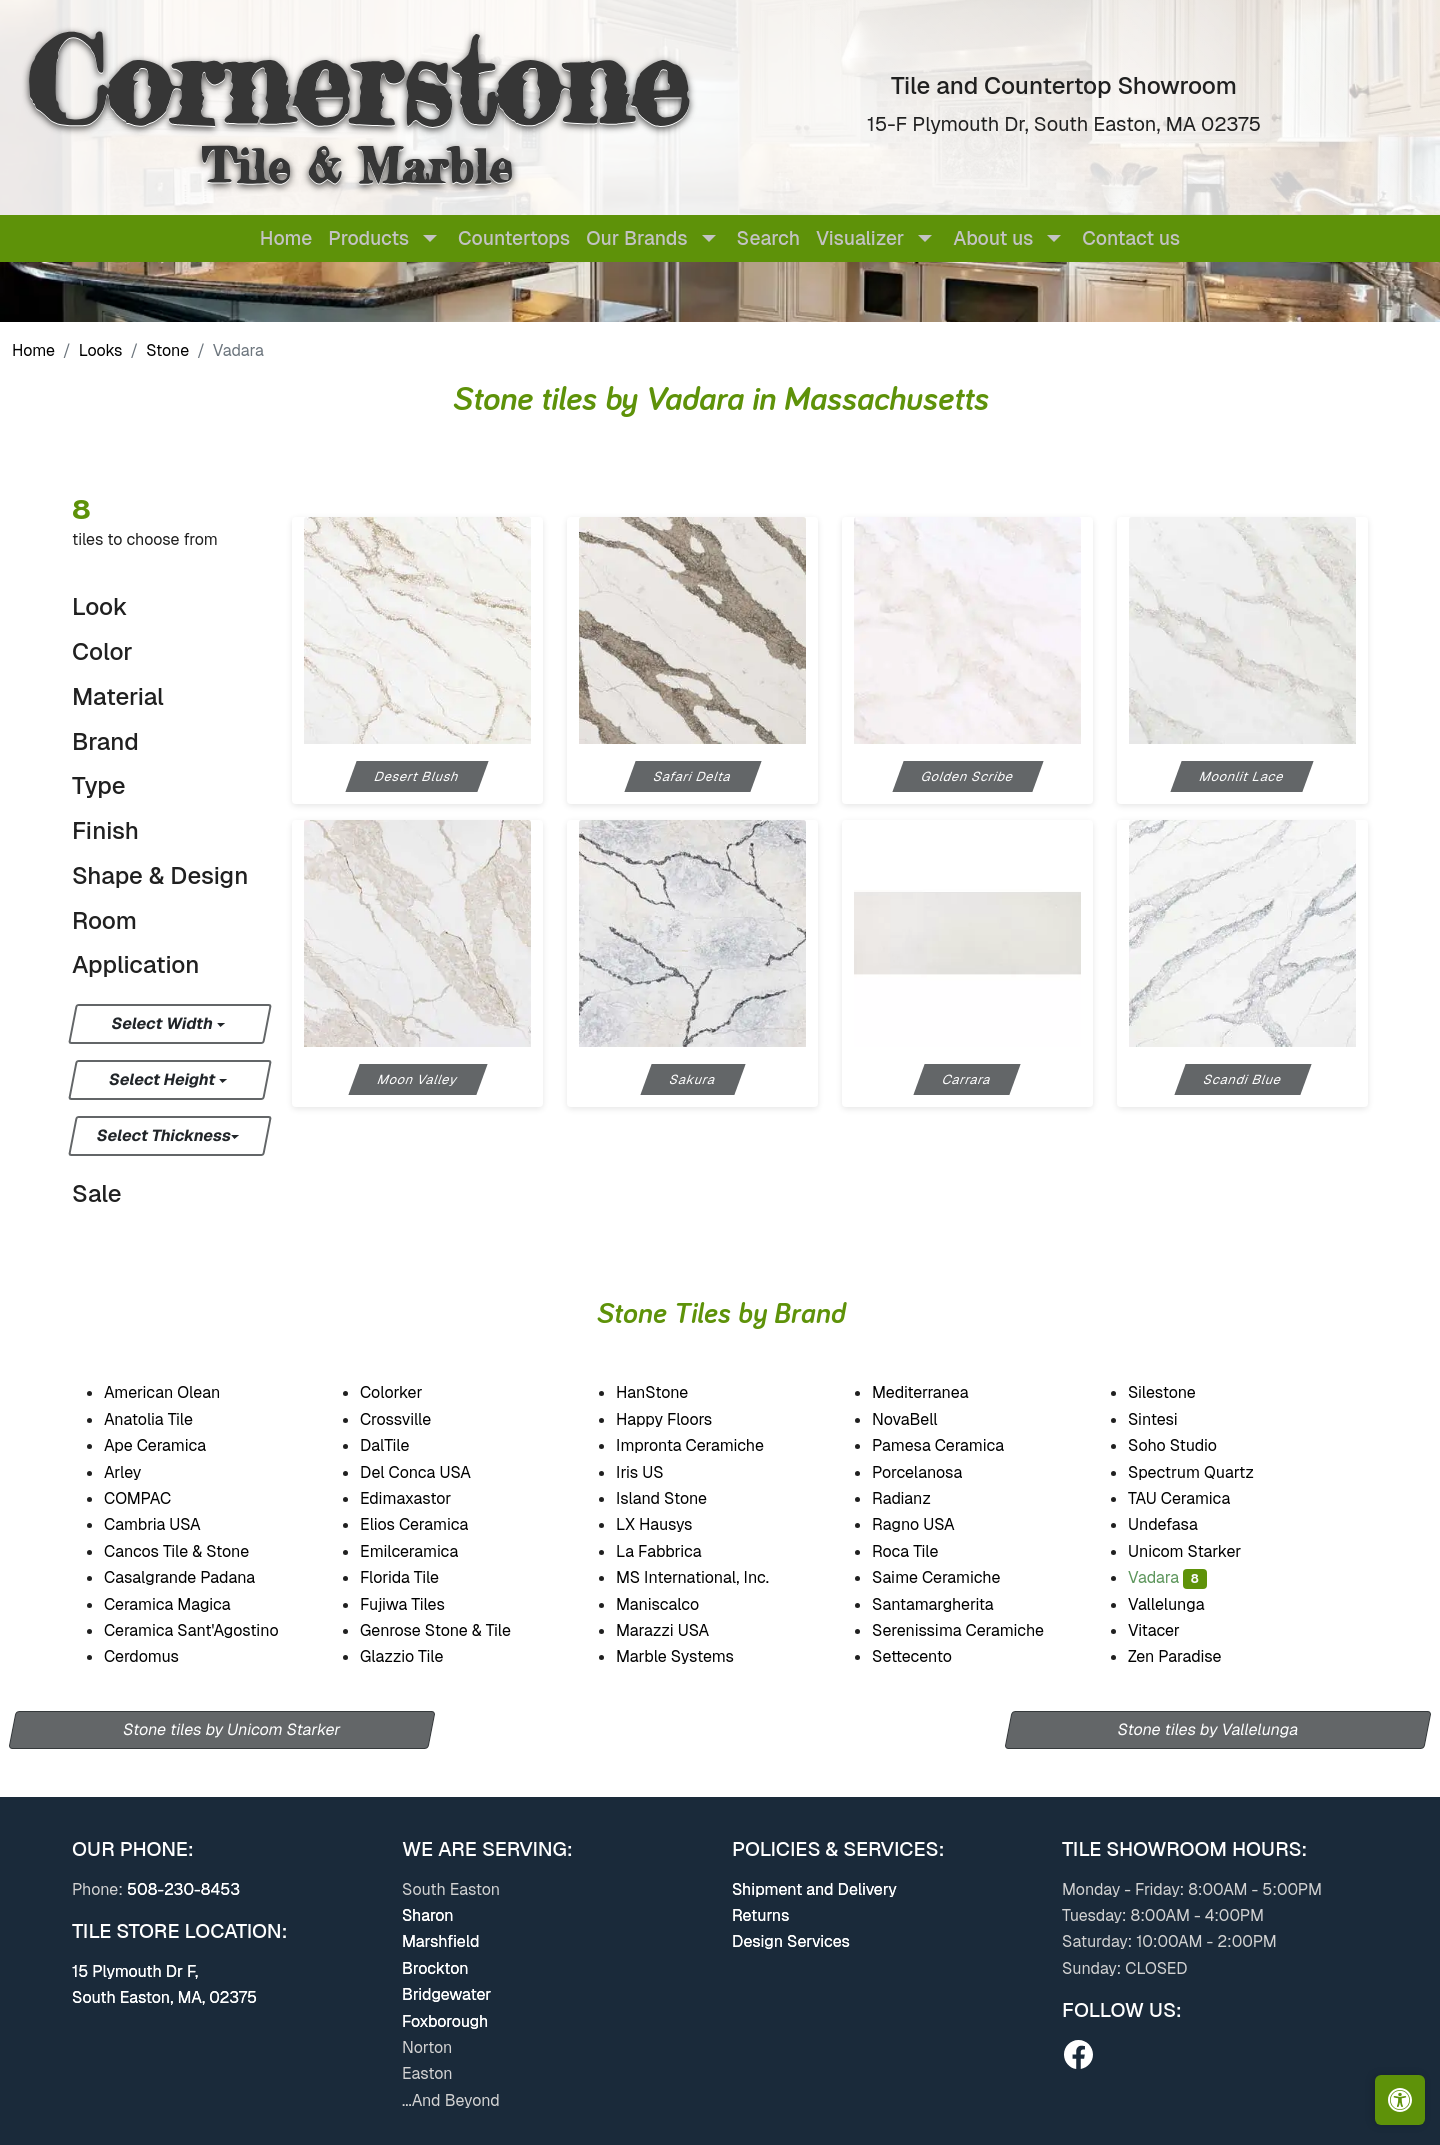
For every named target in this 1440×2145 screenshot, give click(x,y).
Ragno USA (934, 1524)
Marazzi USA (679, 1630)
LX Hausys (671, 1524)
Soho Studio (1193, 1445)
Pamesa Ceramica (957, 1445)
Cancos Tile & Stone (196, 1551)
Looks (101, 350)
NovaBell (924, 1419)
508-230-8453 (183, 1889)
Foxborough (445, 2021)
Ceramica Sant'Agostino (209, 1630)
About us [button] (993, 238)
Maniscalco (671, 1604)
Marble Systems (692, 1656)
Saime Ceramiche (955, 1577)
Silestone (1180, 1392)
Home (286, 238)
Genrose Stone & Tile (457, 1630)
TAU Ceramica (1199, 1498)
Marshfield (440, 1941)
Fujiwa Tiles (416, 1604)
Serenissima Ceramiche (976, 1630)
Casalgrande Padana (201, 1577)
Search (768, 238)
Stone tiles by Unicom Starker (231, 1729)
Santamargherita (948, 1604)
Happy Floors (682, 1419)
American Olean (183, 1392)
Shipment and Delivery (814, 1889)
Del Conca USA (432, 1472)
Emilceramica (429, 1551)
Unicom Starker (1203, 1551)
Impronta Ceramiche (708, 1445)
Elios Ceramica (431, 1524)
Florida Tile (413, 1577)
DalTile (405, 1445)
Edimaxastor (419, 1498)
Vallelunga (1180, 1604)
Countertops (514, 238)
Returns (760, 1915)
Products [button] (368, 238)
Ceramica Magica (185, 1604)
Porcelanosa (931, 1472)
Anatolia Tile (169, 1419)
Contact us (1131, 238)
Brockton (435, 1968)
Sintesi (1170, 1419)
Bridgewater (446, 1994)
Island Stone (680, 1498)
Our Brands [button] (636, 238)
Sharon (428, 1915)
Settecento (928, 1656)
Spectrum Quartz (1207, 1472)
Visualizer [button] (860, 238)
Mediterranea (937, 1392)
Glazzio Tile (416, 1656)
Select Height (164, 1079)
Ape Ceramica (176, 1445)
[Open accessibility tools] (1400, 2100)
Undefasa (1179, 1524)
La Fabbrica (680, 1551)
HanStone (668, 1392)
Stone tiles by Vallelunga (1208, 1729)
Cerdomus (162, 1656)
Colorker (410, 1392)
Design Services (791, 1941)
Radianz (918, 1498)
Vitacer (1173, 1630)
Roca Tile (923, 1551)
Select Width (163, 1023)
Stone (167, 350)
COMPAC (155, 1498)
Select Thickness (164, 1135)
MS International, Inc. (714, 1577)
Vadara (1167, 1577)
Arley (144, 1472)
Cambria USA (173, 1524)
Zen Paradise (1188, 1656)
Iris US (657, 1472)
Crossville (416, 1419)
